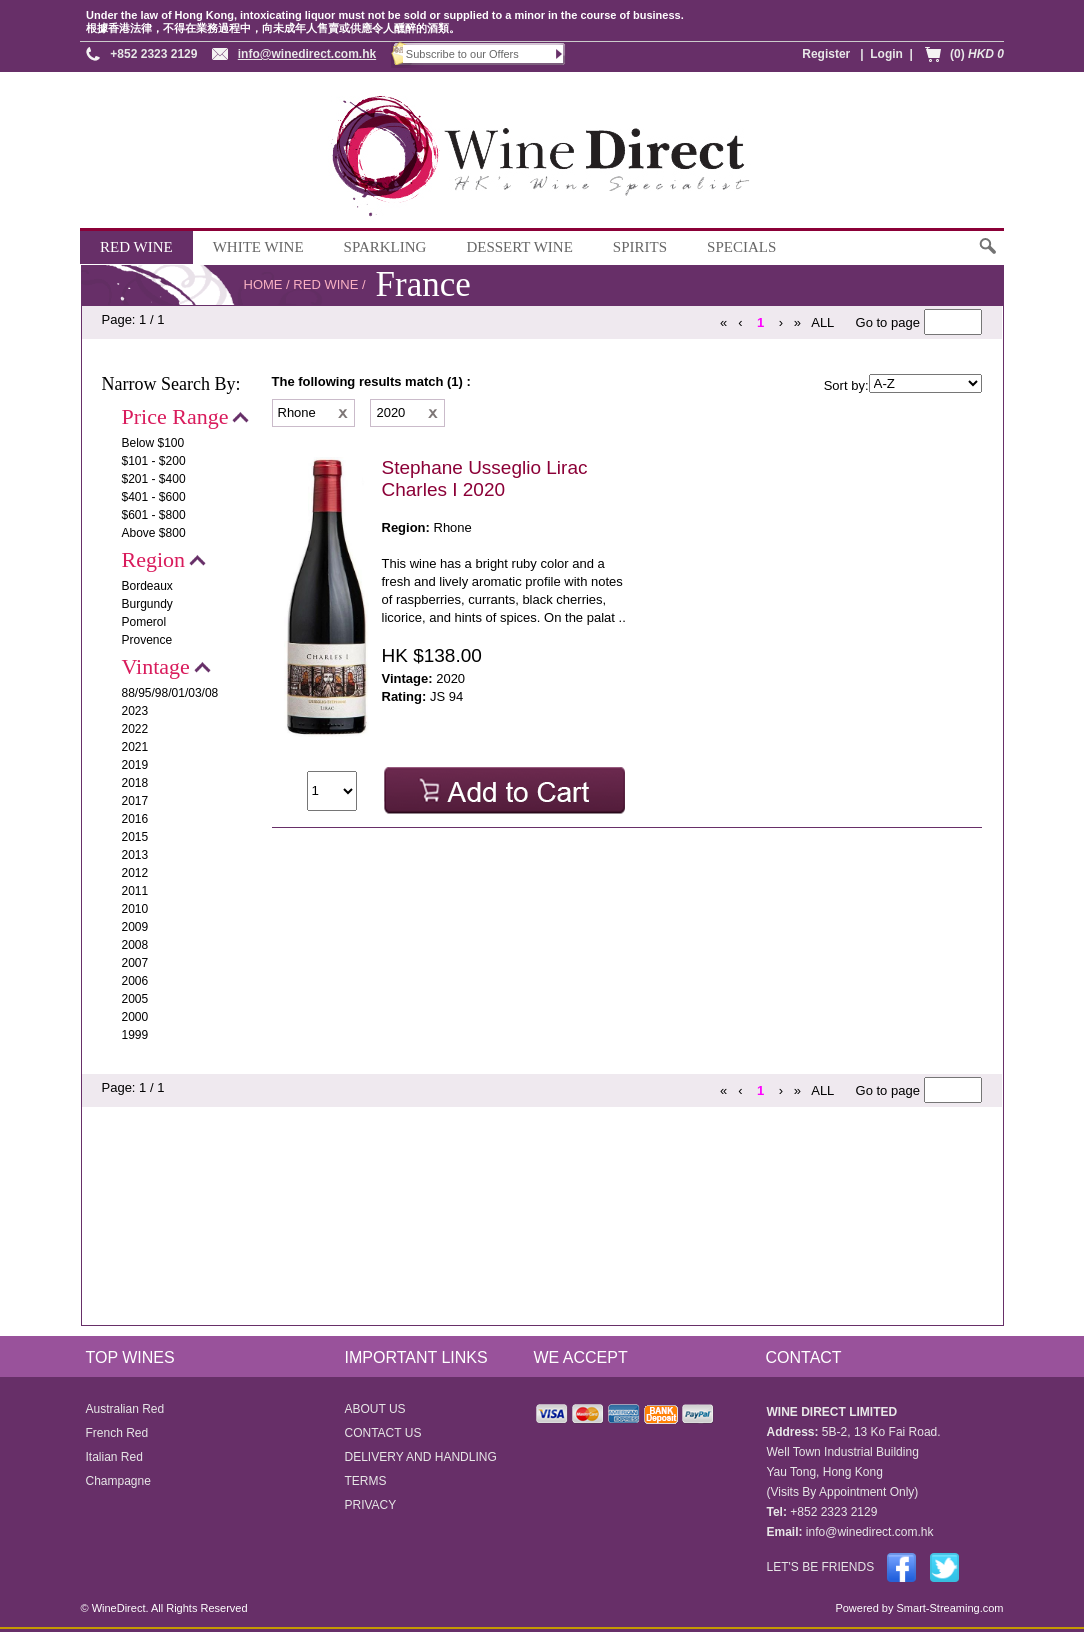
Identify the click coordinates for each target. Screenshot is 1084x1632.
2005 (135, 999)
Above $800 (154, 533)
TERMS (366, 1481)
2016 (135, 819)
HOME (263, 284)
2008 (135, 945)
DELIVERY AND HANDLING (421, 1457)
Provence (147, 640)
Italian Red (114, 1457)
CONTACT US (383, 1433)
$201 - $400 (154, 479)
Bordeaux (147, 586)
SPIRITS (640, 247)
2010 (135, 909)
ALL (822, 322)
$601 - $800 (154, 515)
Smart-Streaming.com (948, 1608)
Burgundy (147, 604)
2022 (135, 729)
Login (886, 54)
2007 (135, 963)
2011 (135, 891)
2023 (135, 711)
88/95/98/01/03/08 (170, 693)
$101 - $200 (154, 461)
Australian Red (125, 1409)
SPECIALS (741, 247)
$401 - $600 (154, 497)
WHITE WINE (258, 247)
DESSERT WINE (519, 247)
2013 (135, 855)
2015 (135, 837)
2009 (135, 927)
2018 (135, 783)
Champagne (118, 1481)
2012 (135, 873)
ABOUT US (375, 1409)
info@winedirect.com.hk (307, 54)
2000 (135, 1017)
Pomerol (144, 622)
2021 (135, 747)
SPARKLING (385, 247)
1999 (135, 1035)
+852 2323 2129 (153, 54)
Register (826, 54)
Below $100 (153, 443)
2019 (135, 765)
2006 (135, 981)
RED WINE (136, 247)
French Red (117, 1433)
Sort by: (846, 385)
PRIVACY (371, 1505)
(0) (977, 54)
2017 (135, 801)
